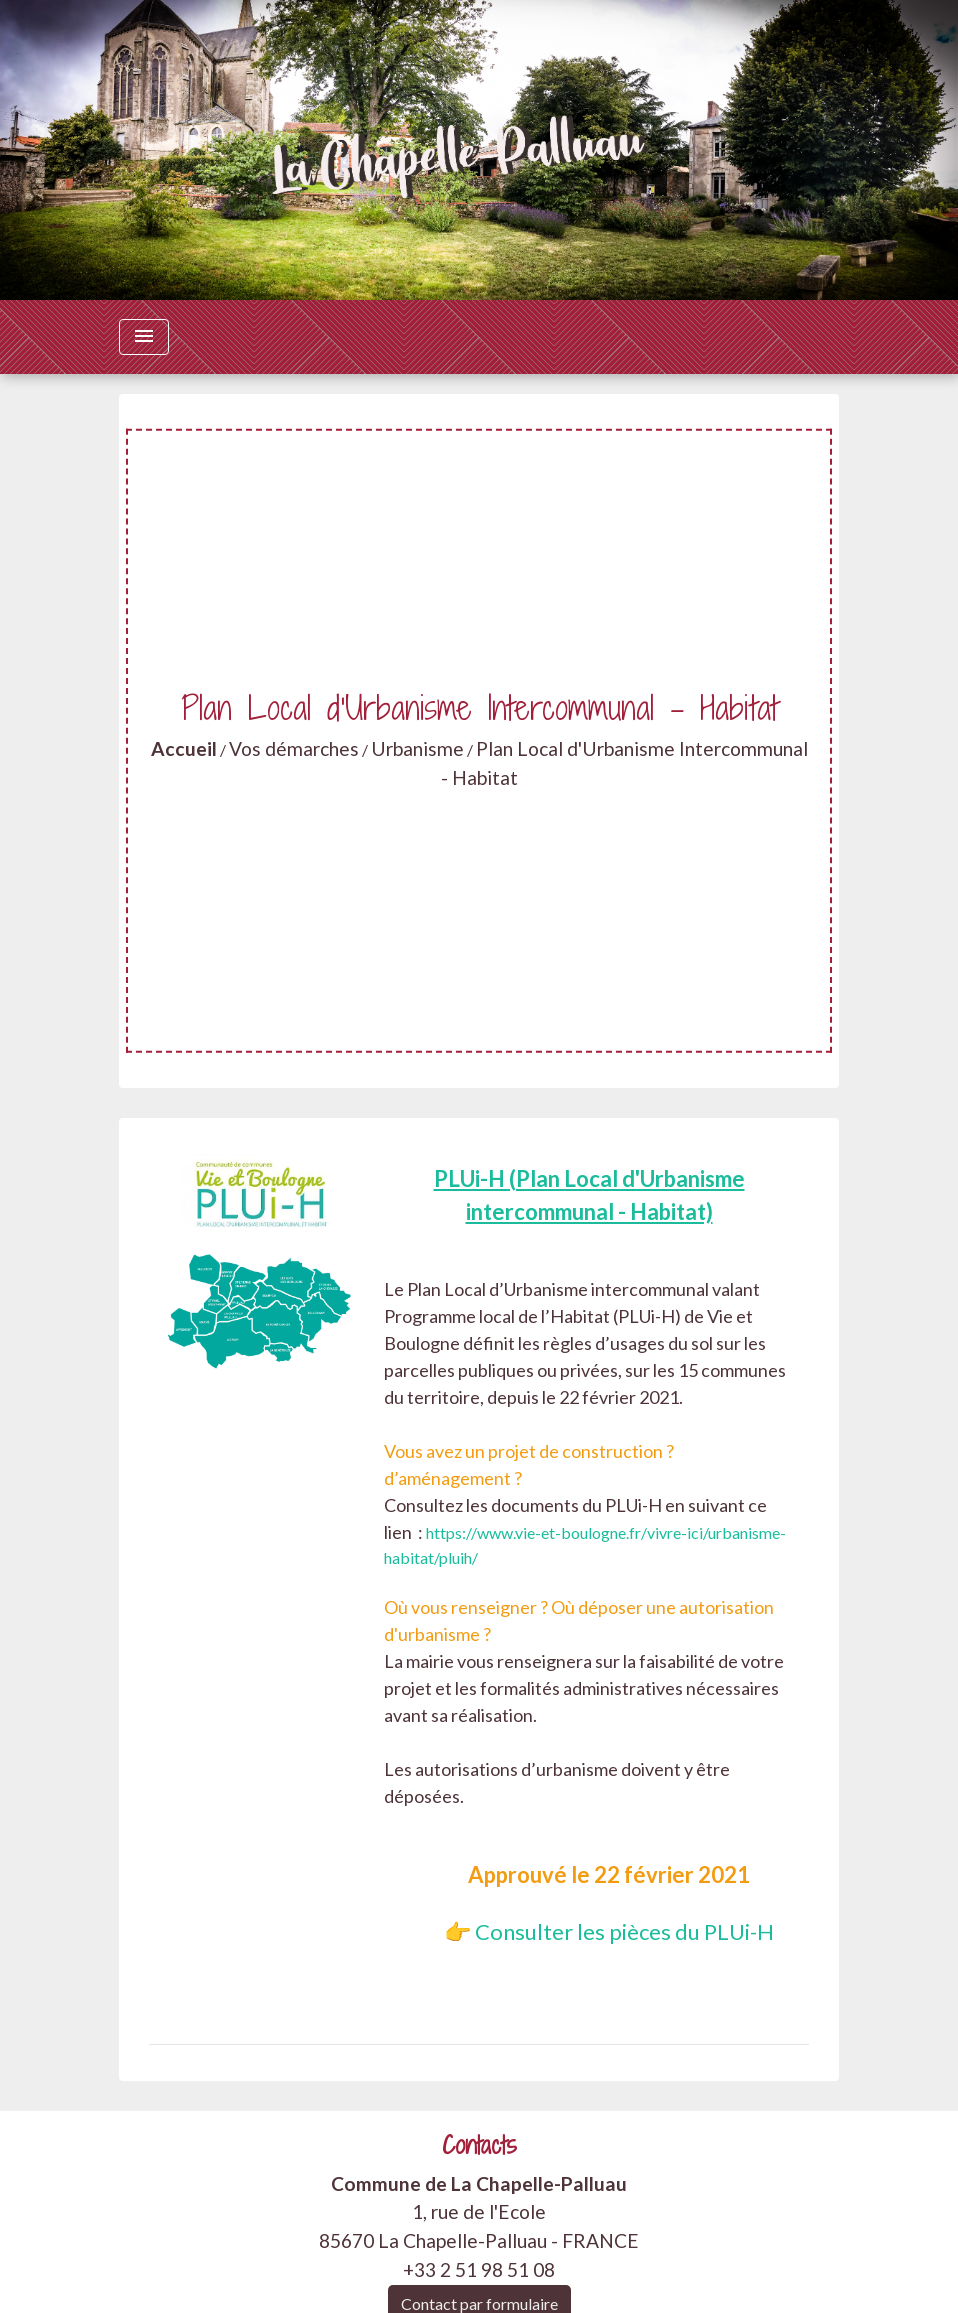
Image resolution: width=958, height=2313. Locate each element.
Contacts (479, 2145)
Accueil (184, 748)
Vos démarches (294, 748)
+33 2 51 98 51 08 (479, 2269)
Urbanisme (417, 748)
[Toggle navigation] (144, 337)
